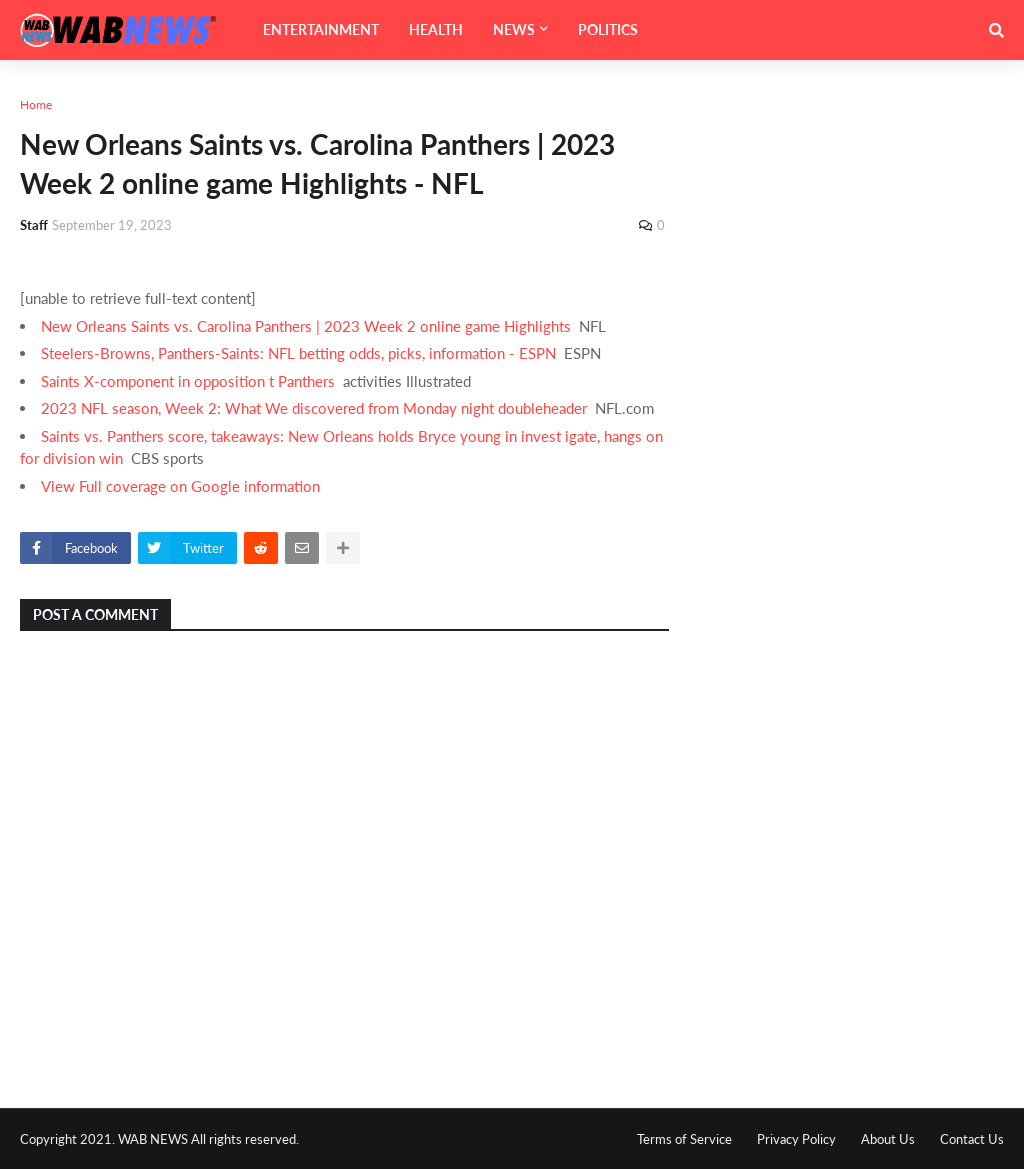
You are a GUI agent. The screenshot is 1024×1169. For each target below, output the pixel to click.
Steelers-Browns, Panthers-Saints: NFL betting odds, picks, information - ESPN (298, 353)
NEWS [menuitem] (514, 29)
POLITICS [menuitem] (608, 29)
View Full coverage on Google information (180, 486)
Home (36, 104)
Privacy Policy (796, 1139)
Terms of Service (684, 1139)
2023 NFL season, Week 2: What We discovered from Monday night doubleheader (314, 408)
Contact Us (972, 1139)
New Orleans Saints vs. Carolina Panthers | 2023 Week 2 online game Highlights (306, 326)
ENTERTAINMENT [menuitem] (321, 29)
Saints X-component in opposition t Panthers (188, 381)
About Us (888, 1139)
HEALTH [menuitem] (436, 29)
